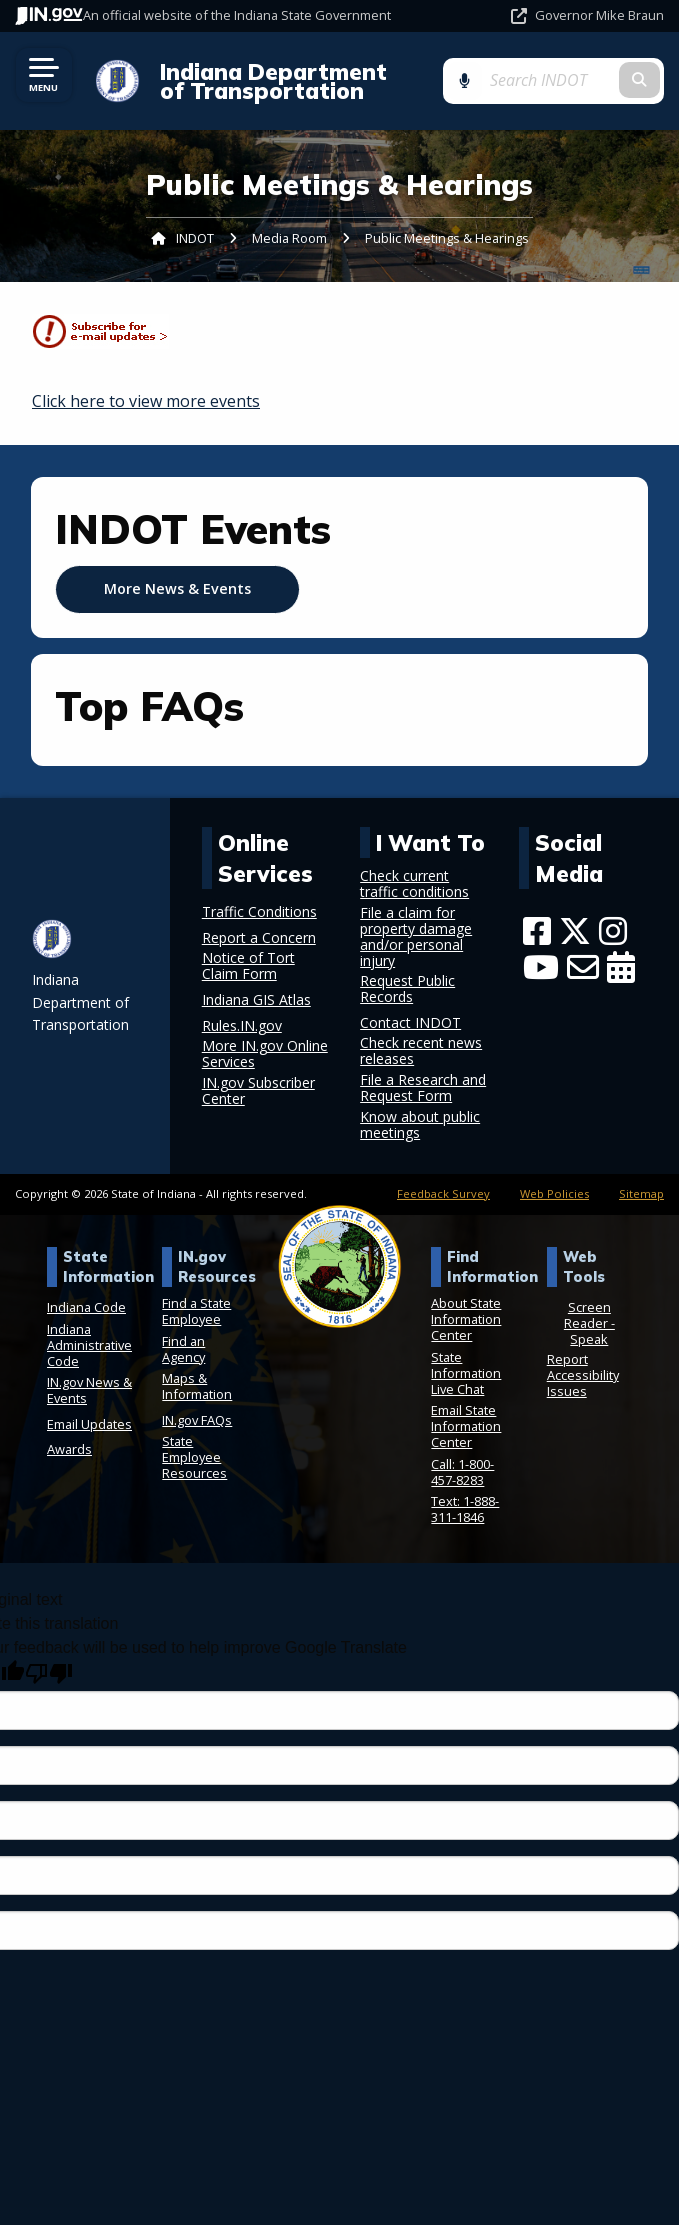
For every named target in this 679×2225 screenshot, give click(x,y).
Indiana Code (86, 1307)
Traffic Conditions (259, 912)
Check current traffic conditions (414, 884)
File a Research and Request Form (423, 1088)
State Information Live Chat (466, 1373)
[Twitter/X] (575, 931)
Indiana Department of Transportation (283, 81)
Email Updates (89, 1424)
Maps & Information (197, 1386)
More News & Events (177, 588)
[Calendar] (621, 967)
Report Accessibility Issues (583, 1375)
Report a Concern (259, 938)
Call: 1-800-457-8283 (462, 1472)
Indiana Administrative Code (89, 1345)
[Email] (583, 967)
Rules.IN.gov (242, 1026)
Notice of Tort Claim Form (248, 966)
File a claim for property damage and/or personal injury (416, 937)
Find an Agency (183, 1349)
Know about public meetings (420, 1125)
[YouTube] (541, 967)
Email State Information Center (466, 1426)
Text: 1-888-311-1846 (465, 1509)
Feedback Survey (443, 1193)
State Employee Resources (194, 1457)
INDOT (195, 238)
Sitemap (641, 1193)
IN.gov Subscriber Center (258, 1091)
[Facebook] (537, 931)
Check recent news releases (421, 1051)
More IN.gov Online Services (265, 1054)
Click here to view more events (146, 401)
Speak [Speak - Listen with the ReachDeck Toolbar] (589, 1339)
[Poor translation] (49, 1673)
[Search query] (576, 80)
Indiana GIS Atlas (256, 1000)
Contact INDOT (410, 1023)
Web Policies (554, 1193)
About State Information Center (466, 1319)
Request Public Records (407, 989)
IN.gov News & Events (89, 1390)
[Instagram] (613, 931)
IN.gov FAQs (197, 1420)
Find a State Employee (196, 1311)
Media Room (289, 238)
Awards (69, 1449)
